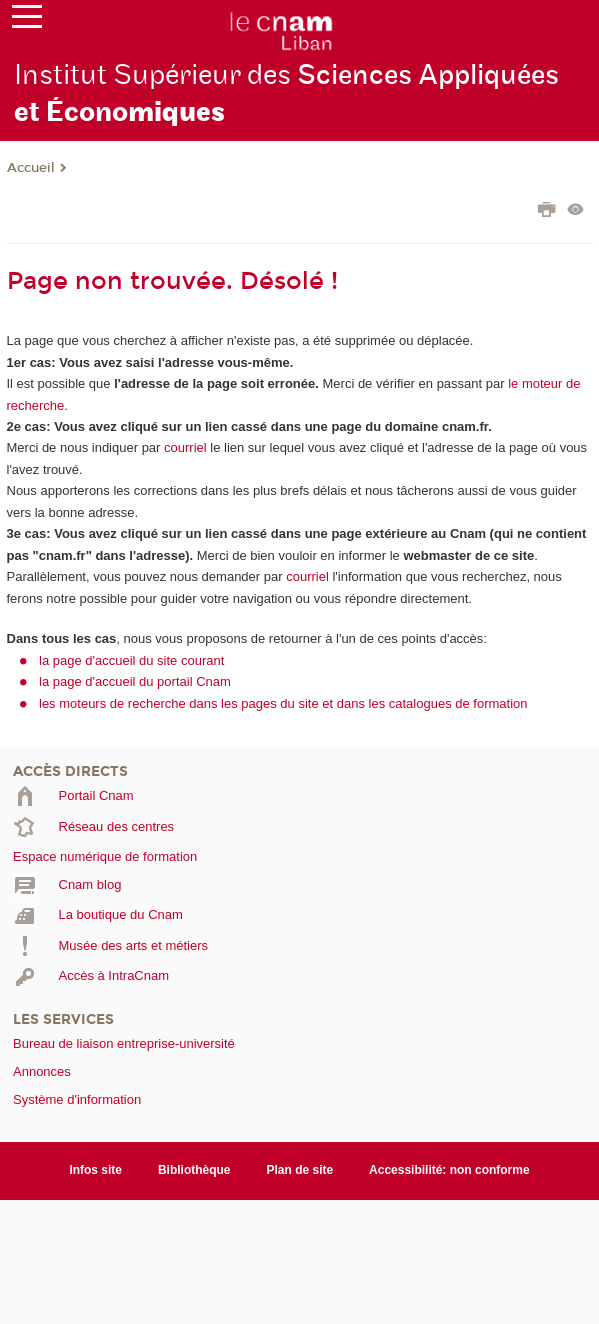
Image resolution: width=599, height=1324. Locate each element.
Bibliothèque (194, 1170)
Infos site (95, 1170)
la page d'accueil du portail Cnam (135, 681)
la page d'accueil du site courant (131, 660)
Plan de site (300, 1170)
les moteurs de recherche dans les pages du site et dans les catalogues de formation (283, 703)
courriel (185, 447)
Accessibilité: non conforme (449, 1170)
